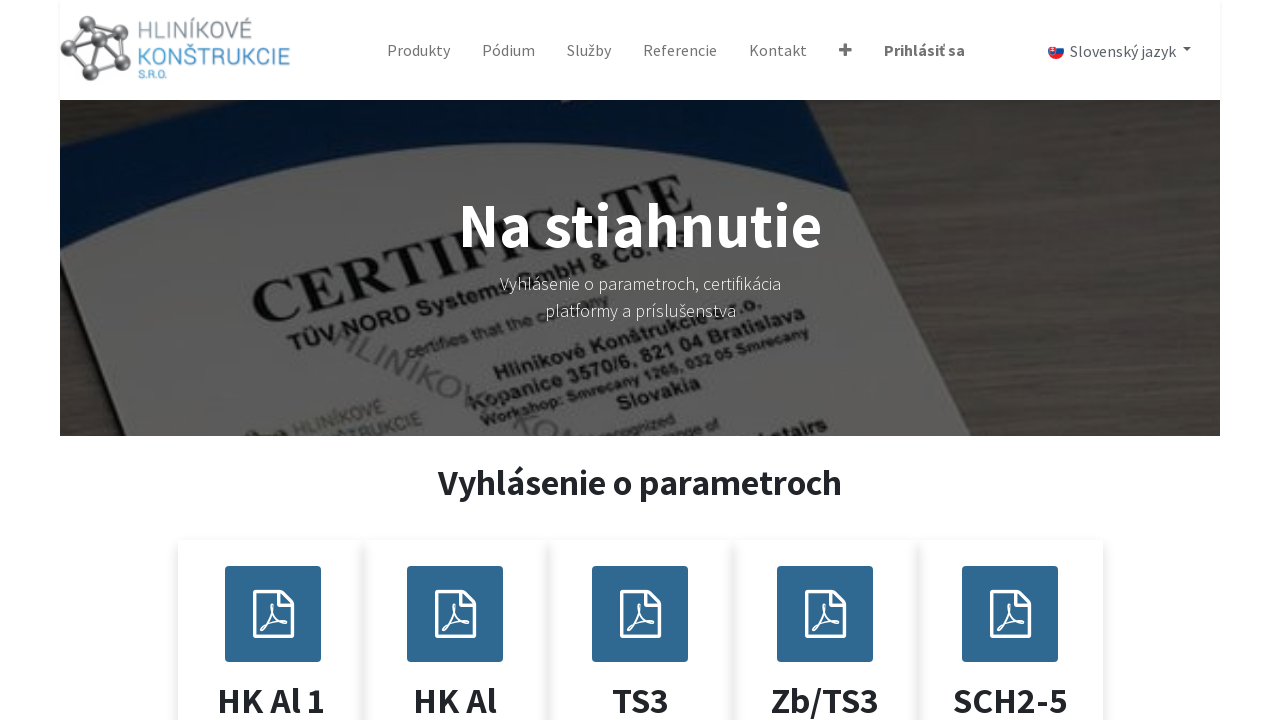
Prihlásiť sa (924, 50)
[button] (845, 50)
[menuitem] (418, 50)
